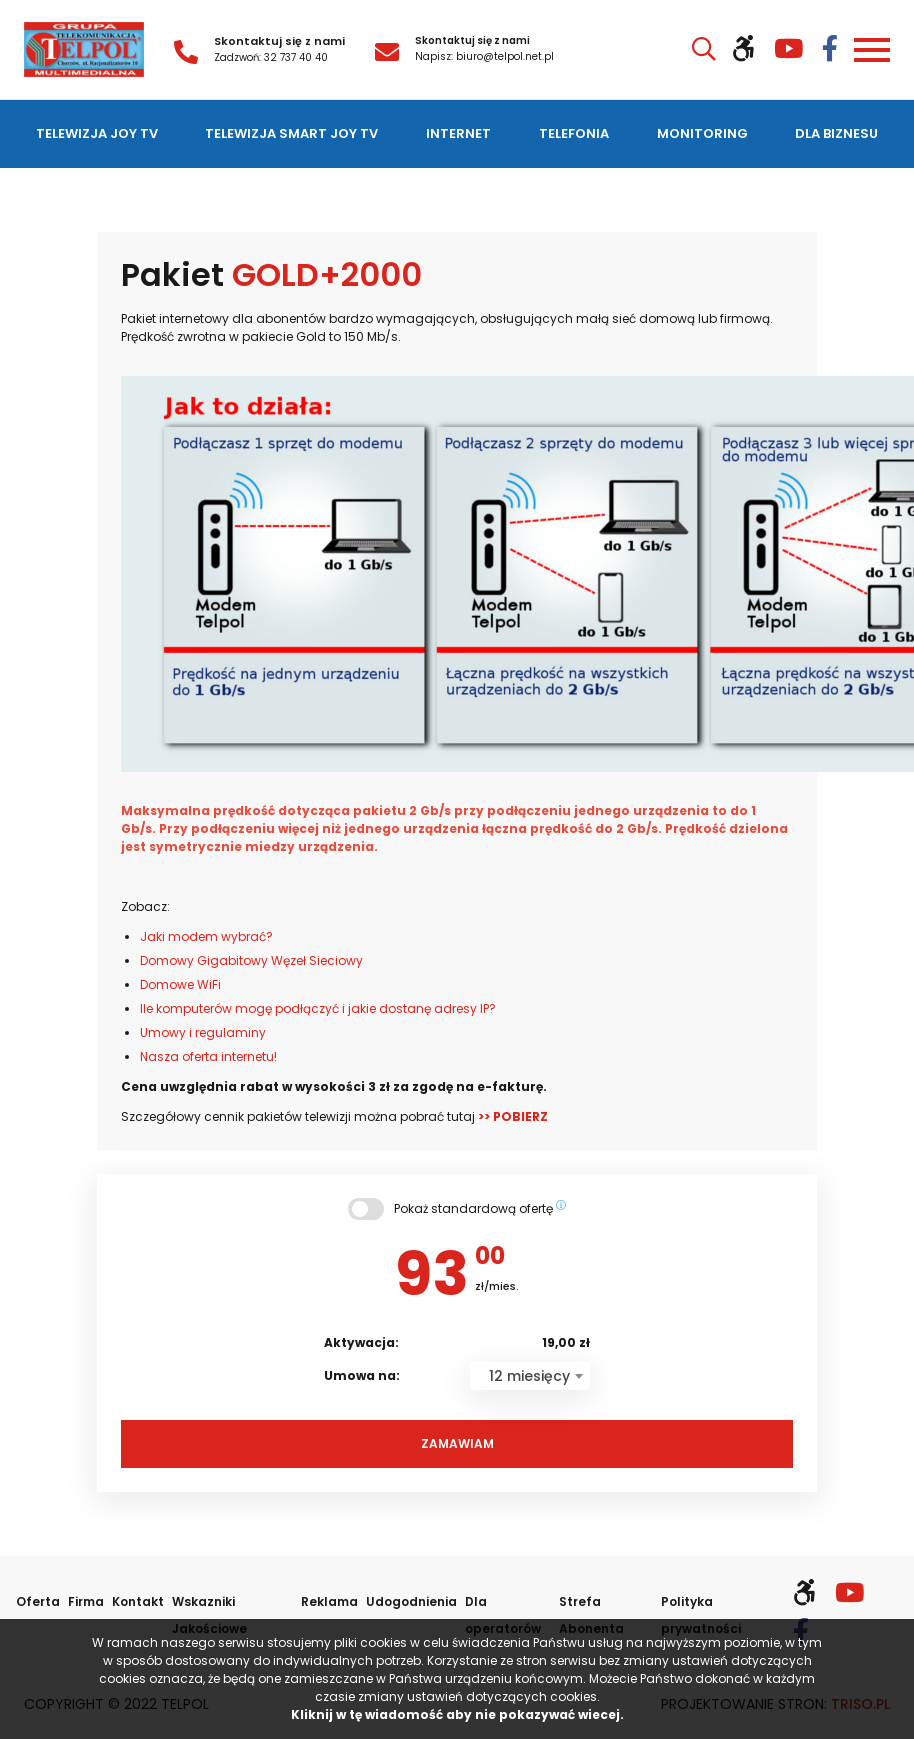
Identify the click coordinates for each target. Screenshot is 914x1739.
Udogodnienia (411, 1601)
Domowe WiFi (180, 984)
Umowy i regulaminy (203, 1032)
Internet (458, 133)
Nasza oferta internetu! (208, 1056)
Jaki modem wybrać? (206, 936)
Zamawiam (457, 1443)
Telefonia (574, 133)
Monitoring (702, 133)
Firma (86, 1601)
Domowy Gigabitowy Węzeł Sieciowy (251, 960)
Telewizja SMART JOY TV (291, 133)
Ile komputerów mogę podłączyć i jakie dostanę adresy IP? (318, 1008)
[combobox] (530, 1376)
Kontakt (138, 1601)
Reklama (329, 1601)
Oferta (38, 1601)
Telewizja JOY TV (97, 133)
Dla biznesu (836, 133)
